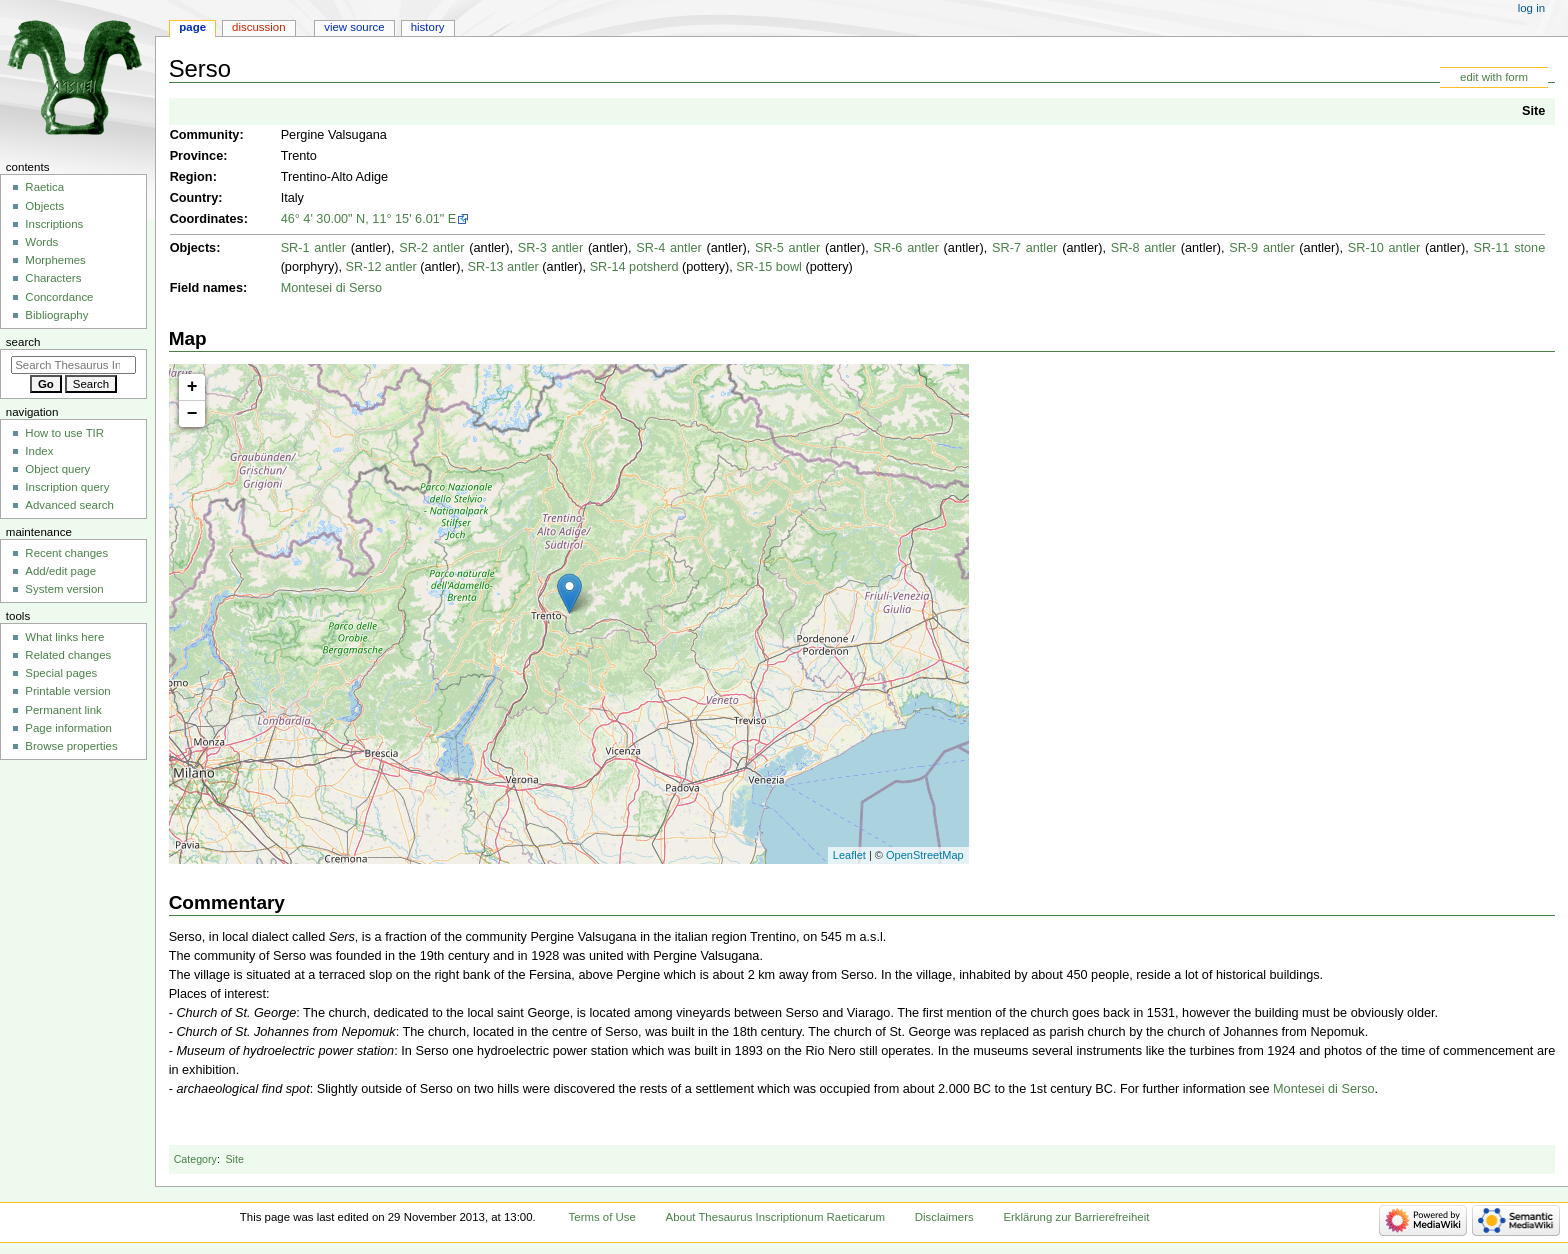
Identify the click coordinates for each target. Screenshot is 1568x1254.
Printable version (67, 691)
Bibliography (56, 315)
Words (41, 242)
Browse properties (71, 746)
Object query (57, 469)
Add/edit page (60, 571)
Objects (193, 248)
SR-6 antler (906, 248)
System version (64, 589)
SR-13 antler (503, 267)
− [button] (192, 414)
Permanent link (63, 710)
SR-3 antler (550, 248)
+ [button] (192, 387)
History (428, 27)
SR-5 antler (787, 248)
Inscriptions (54, 224)
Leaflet (849, 855)
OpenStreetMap (925, 855)
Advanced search (69, 505)
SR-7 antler (1024, 248)
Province (197, 156)
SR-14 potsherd (634, 267)
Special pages (61, 673)
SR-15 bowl (769, 267)
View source (354, 27)
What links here (64, 637)
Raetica (44, 187)
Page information (68, 728)
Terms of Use (602, 1217)
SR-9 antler (1261, 248)
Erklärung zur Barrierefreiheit (1076, 1217)
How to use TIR (64, 433)
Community (205, 135)
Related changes (68, 655)
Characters (53, 278)
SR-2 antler (431, 248)
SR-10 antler (1384, 248)
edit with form (1494, 77)
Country (194, 198)
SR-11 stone (1509, 248)
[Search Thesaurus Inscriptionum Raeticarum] (73, 365)
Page (192, 27)
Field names (206, 288)
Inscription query (67, 487)
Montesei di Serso (332, 288)
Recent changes (66, 553)
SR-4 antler (668, 248)
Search (23, 342)
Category (195, 1159)
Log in (1531, 8)
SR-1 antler (313, 248)
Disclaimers (944, 1217)
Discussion (258, 27)
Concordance (59, 297)
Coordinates (207, 219)
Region (191, 177)
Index (39, 451)
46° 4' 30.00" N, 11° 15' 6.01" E (369, 219)
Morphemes (55, 260)
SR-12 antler (381, 267)
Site (1533, 111)
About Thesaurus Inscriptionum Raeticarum (775, 1217)
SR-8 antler (1143, 248)
